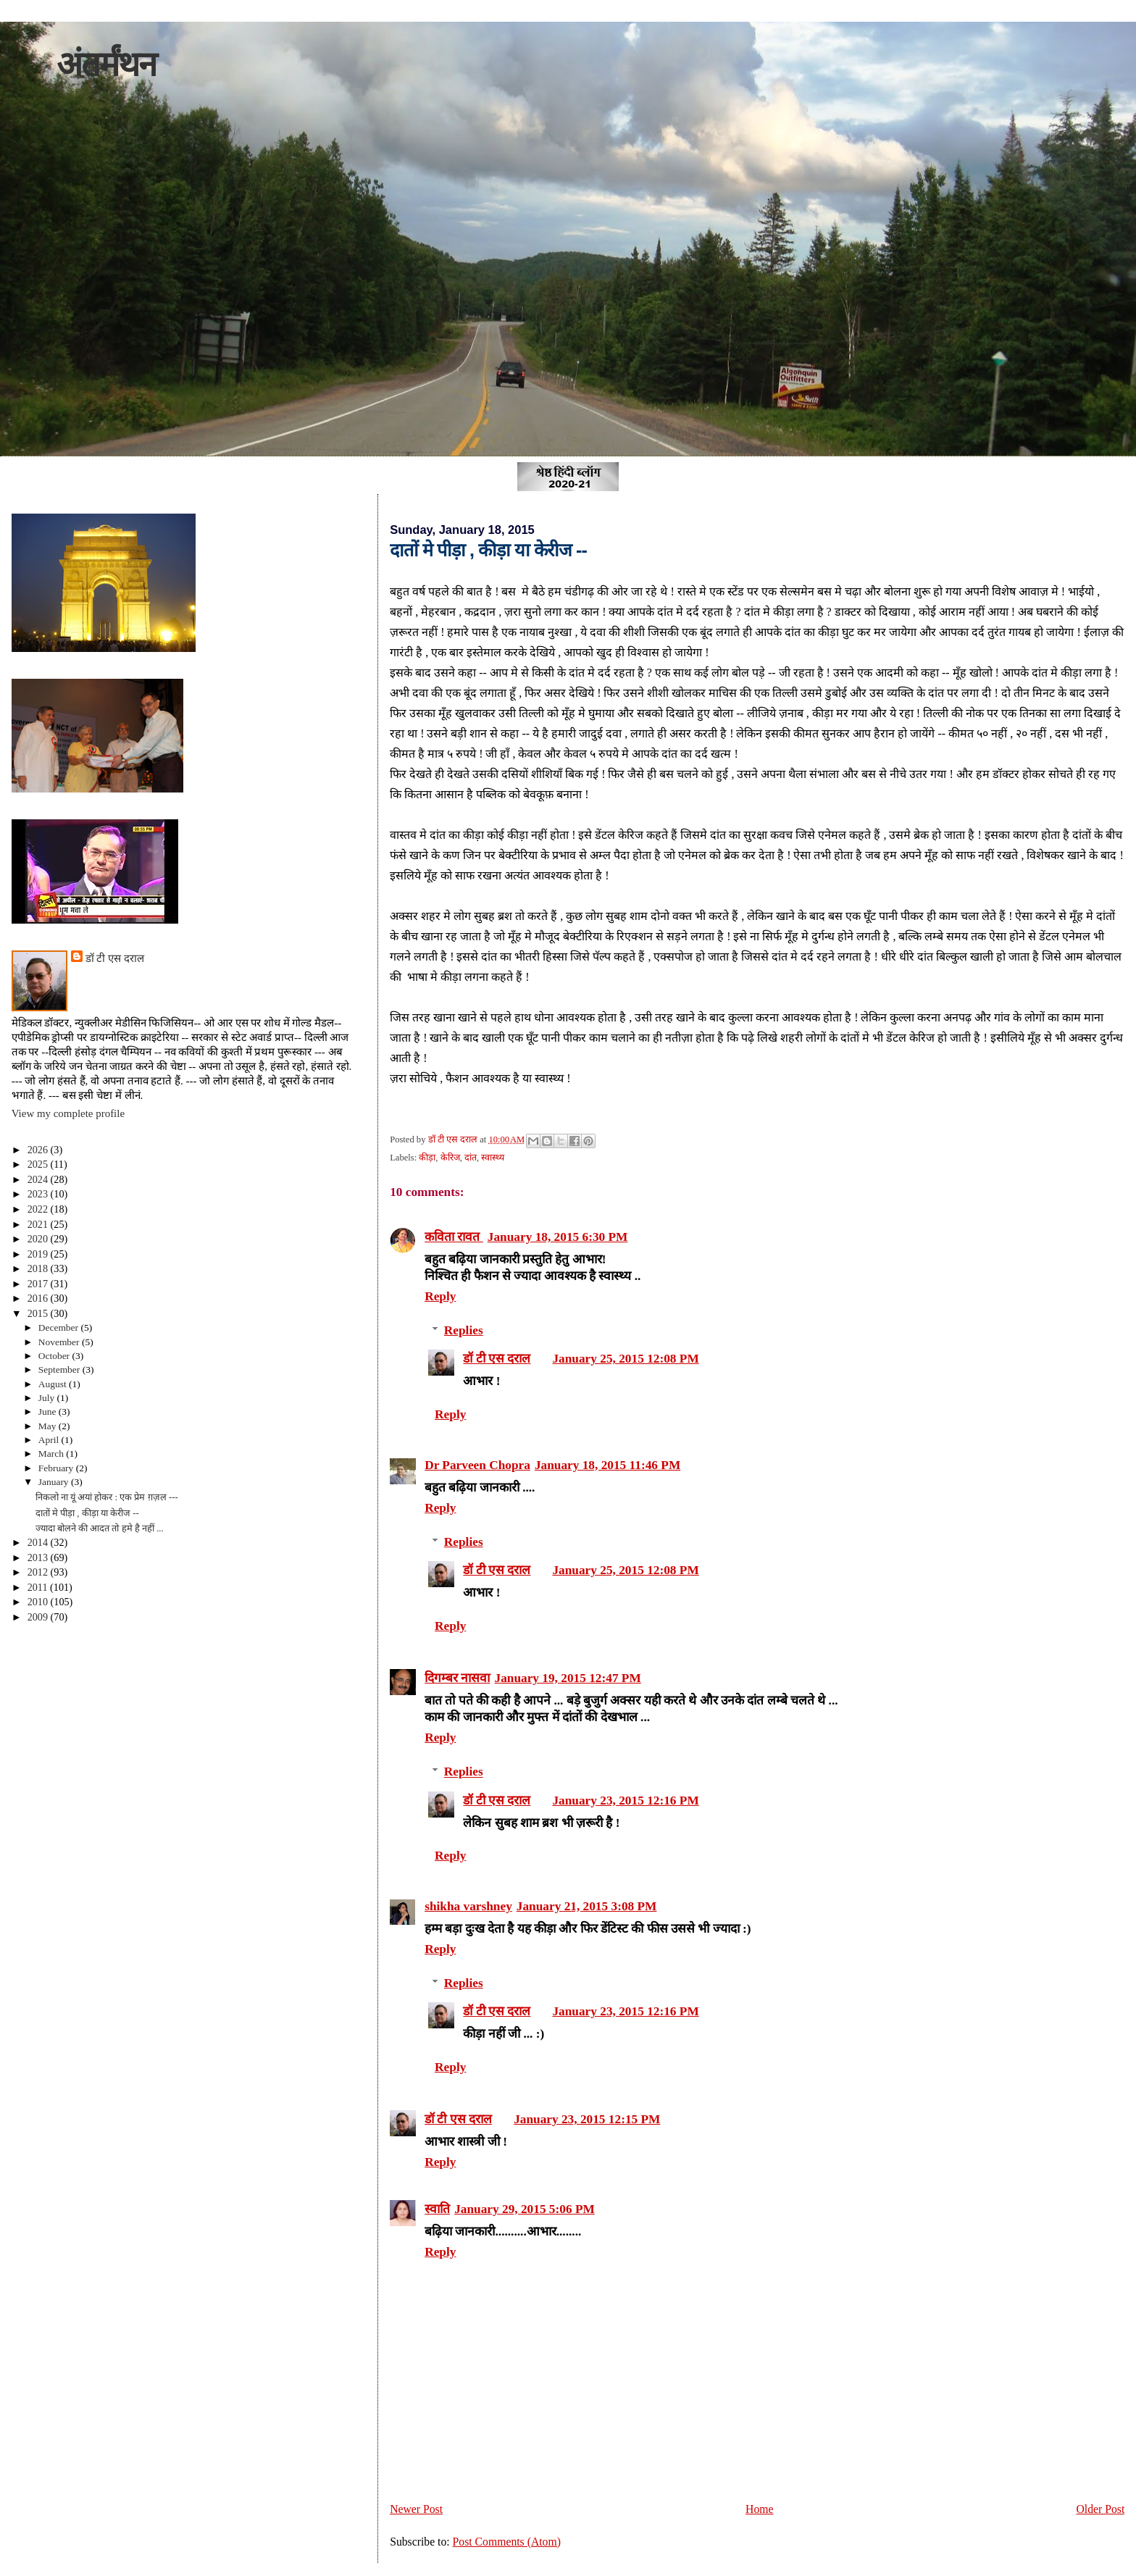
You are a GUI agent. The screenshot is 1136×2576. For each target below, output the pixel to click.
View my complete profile (68, 1113)
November (60, 1342)
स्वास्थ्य (492, 1158)
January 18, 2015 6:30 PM (558, 1237)
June (48, 1411)
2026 (39, 1149)
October (55, 1355)
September (60, 1369)
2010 (39, 1601)
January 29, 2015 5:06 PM (524, 2209)
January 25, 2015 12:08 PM (625, 1359)
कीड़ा (427, 1158)
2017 (39, 1283)
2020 (39, 1239)
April (50, 1439)
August (53, 1384)
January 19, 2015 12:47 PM (567, 1678)
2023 (39, 1194)
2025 (39, 1164)
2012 (39, 1572)
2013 (39, 1557)
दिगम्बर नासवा (457, 1678)
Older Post (1100, 2509)
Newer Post (416, 2509)
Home (759, 2509)
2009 (39, 1617)
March (52, 1453)
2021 (39, 1224)
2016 (39, 1298)
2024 (39, 1179)
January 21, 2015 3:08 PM (587, 1906)
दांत (470, 1158)
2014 (39, 1542)
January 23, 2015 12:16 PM (625, 1800)
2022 (39, 1209)
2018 (39, 1268)
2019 (39, 1254)
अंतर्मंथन (106, 64)
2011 (39, 1587)
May (48, 1426)
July (47, 1397)
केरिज (450, 1158)
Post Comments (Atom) (507, 2541)
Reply (440, 1296)
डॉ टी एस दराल (496, 1359)
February (57, 1468)
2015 (39, 1313)
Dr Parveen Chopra (477, 1465)
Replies (463, 1330)
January (54, 1481)
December (59, 1327)
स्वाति (437, 2209)
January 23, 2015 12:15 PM (587, 2119)
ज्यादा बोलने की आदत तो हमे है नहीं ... (100, 1528)
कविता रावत (454, 1237)
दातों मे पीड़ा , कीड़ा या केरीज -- (87, 1513)
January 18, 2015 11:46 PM (607, 1465)
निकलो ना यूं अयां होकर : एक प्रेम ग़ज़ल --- (107, 1497)
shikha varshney (468, 1906)
